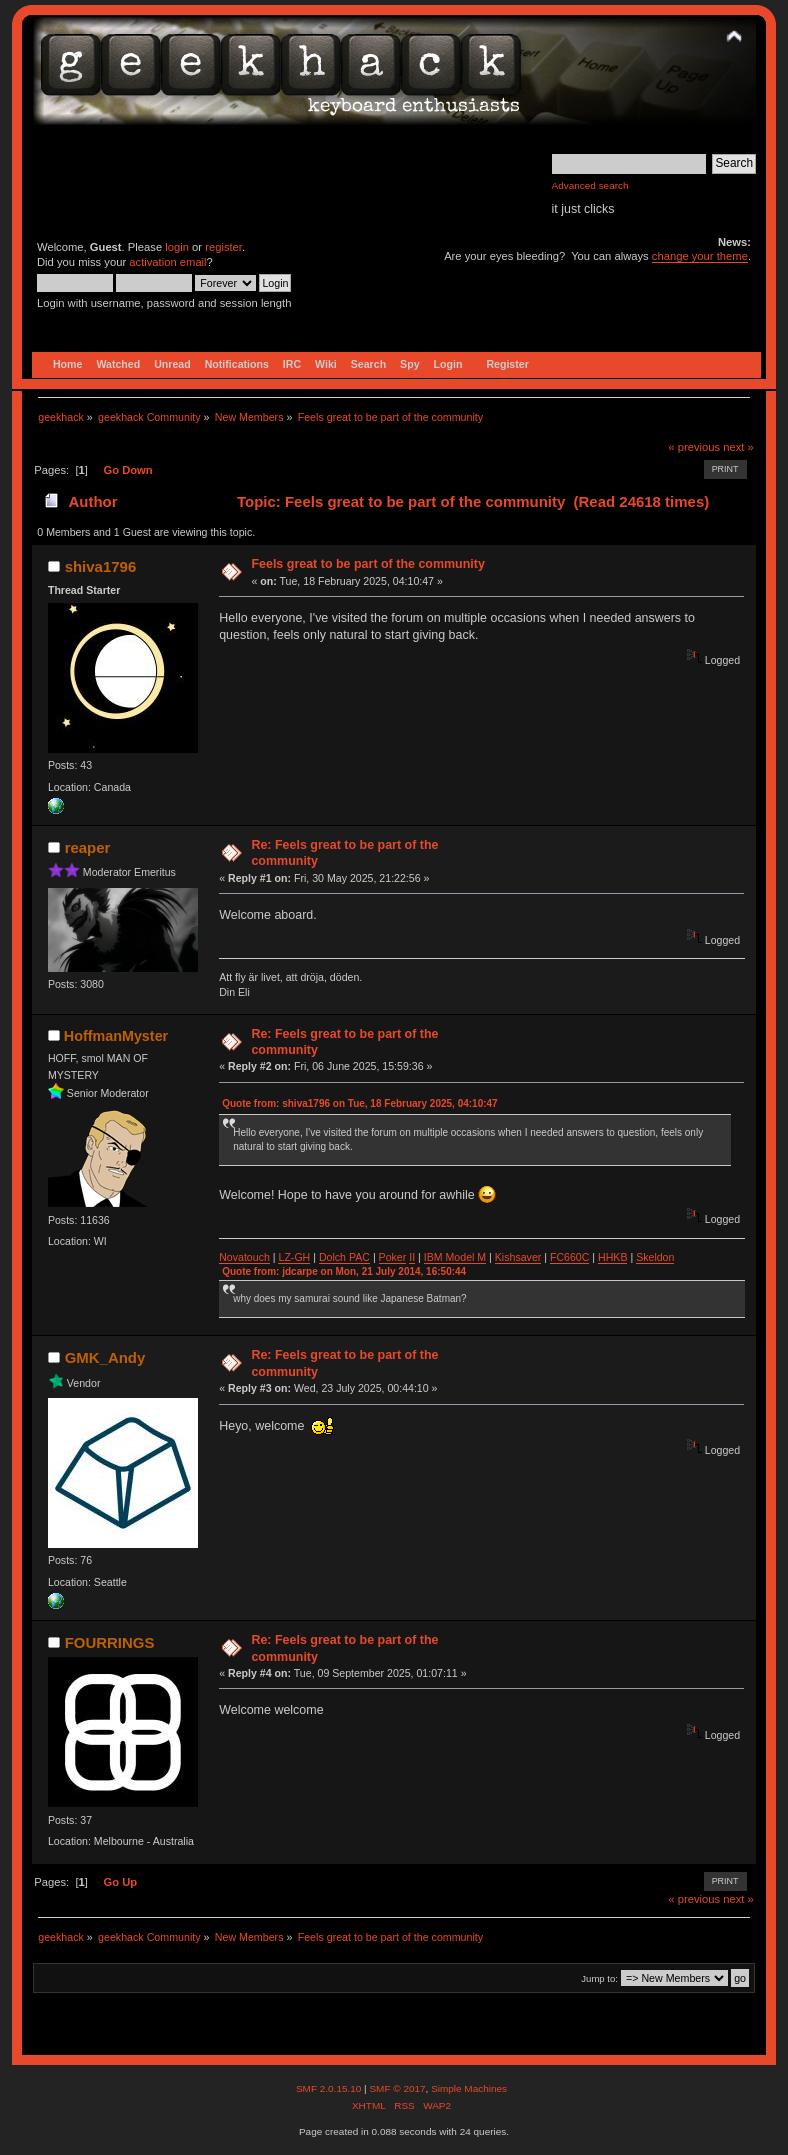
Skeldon (655, 1257)
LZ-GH (294, 1257)
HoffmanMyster (116, 1036)
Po (385, 1257)
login (177, 247)
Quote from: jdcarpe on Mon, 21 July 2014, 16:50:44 (344, 1271)
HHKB (612, 1257)
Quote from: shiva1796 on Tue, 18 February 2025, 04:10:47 (359, 1103)
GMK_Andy (105, 1357)
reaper (88, 847)
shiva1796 (101, 566)
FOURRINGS (110, 1642)
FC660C (569, 1257)
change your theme (700, 256)
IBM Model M (455, 1257)
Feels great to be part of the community (367, 564)
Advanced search (590, 185)
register (223, 247)
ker (399, 1257)
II (412, 1257)
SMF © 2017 (397, 2088)
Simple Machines (469, 2088)
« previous (694, 447)
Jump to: (599, 1978)
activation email (167, 262)
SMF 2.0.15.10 (330, 2088)
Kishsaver (518, 1257)
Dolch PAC (344, 1257)
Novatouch (244, 1257)
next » (738, 447)
